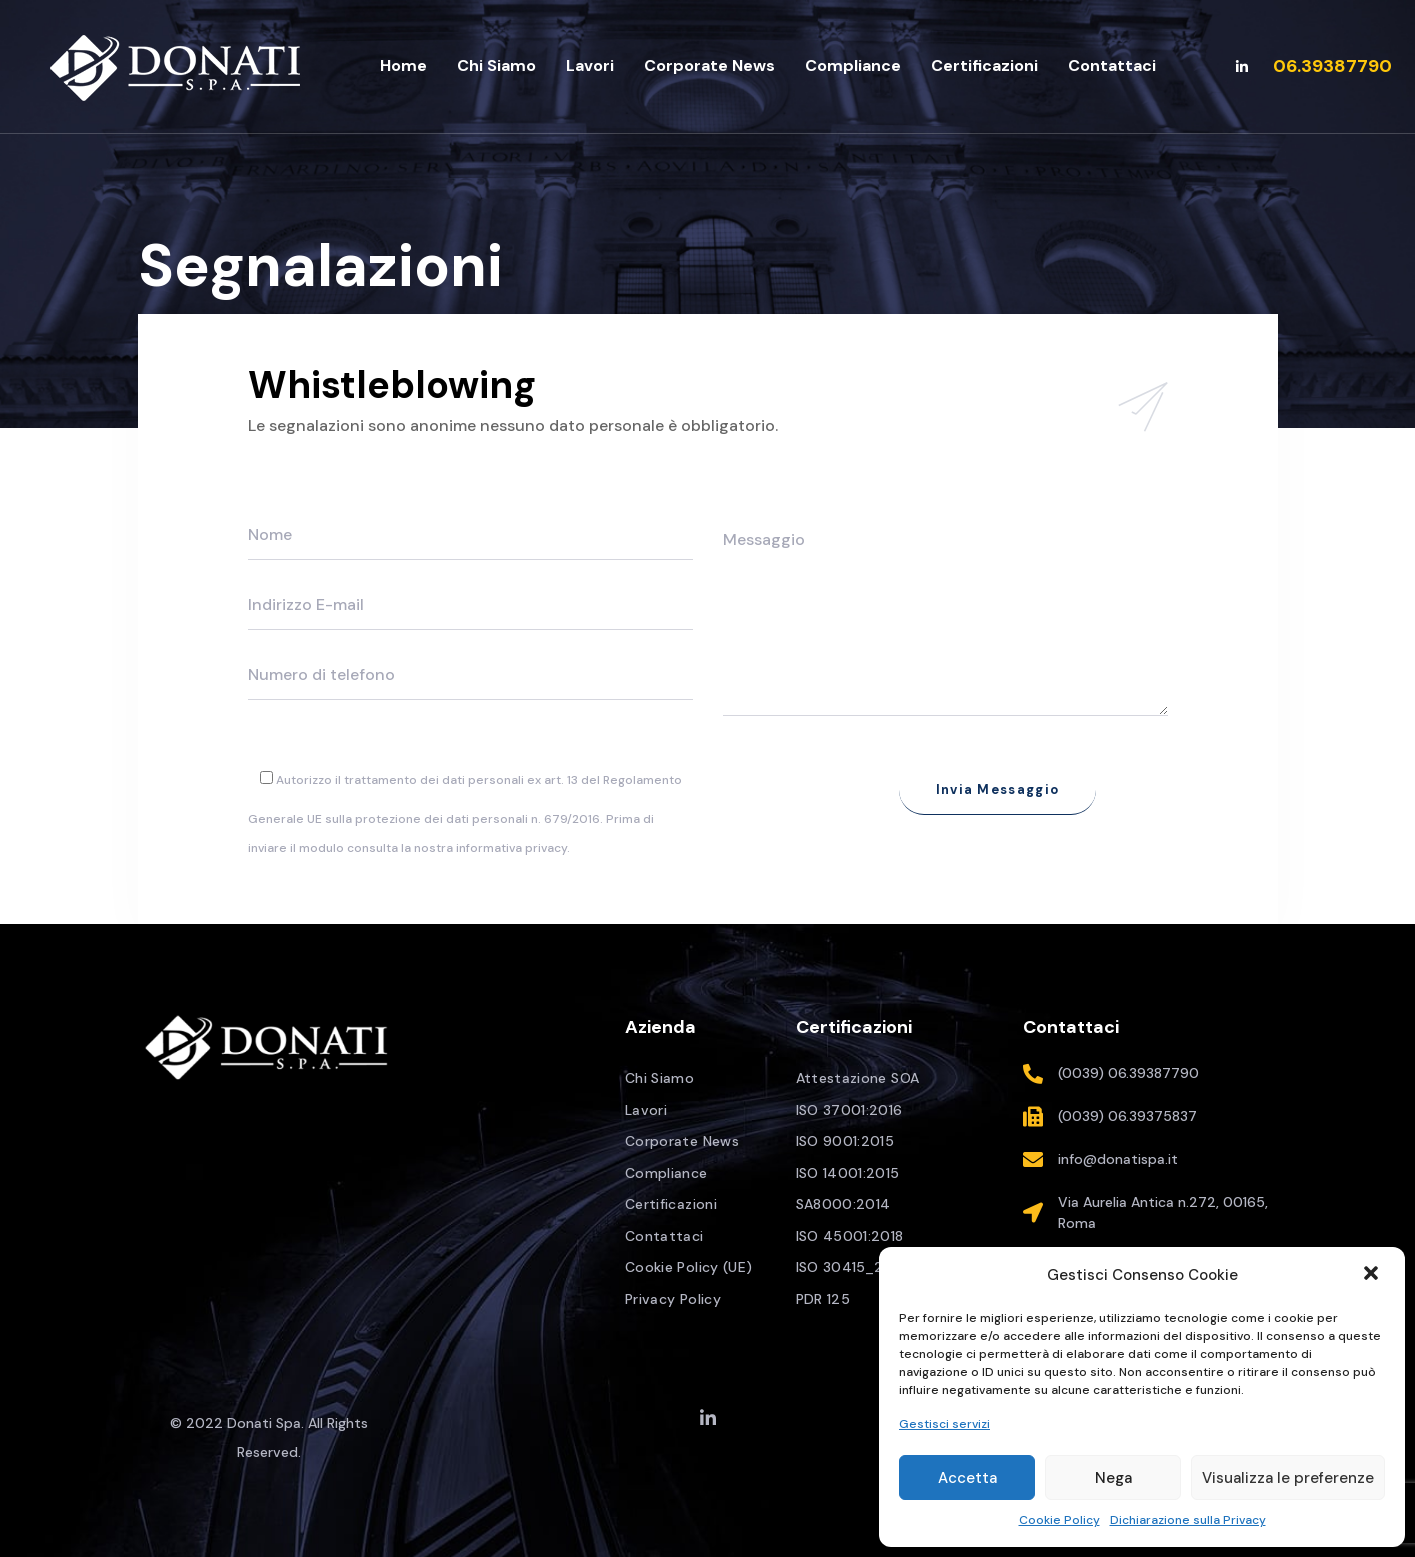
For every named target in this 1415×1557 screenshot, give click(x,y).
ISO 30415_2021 (852, 1267)
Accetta (967, 1478)
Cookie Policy (1059, 1520)
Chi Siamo (659, 1078)
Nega (1113, 1478)
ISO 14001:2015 (848, 1173)
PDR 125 (823, 1299)
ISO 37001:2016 (849, 1110)
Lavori (646, 1110)
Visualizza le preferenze (1288, 1478)
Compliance (666, 1173)
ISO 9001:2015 (845, 1141)
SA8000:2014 (843, 1204)
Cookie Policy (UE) (688, 1267)
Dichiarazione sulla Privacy (1188, 1520)
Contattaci (664, 1236)
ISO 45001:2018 (850, 1236)
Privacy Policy (673, 1299)
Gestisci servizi (944, 1424)
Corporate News (682, 1141)
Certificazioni (671, 1204)
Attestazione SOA (858, 1078)
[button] (1373, 1275)
